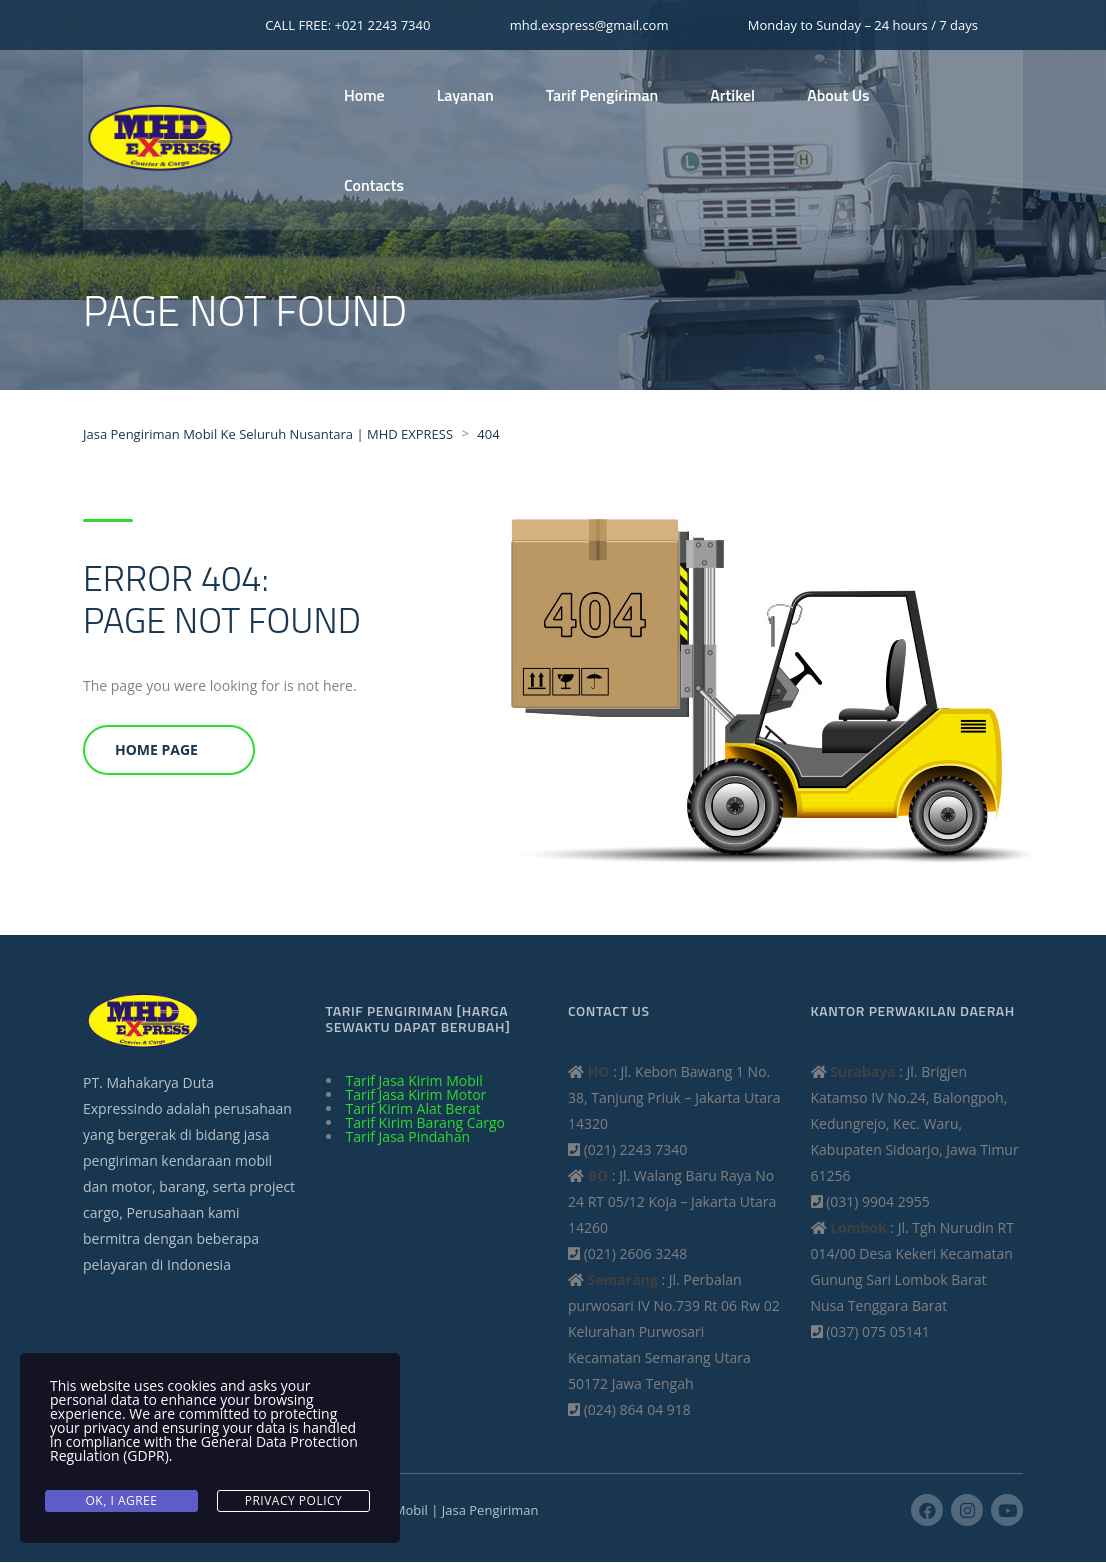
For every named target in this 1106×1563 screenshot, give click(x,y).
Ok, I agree (122, 1501)
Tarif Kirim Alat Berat (413, 1109)
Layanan (465, 95)
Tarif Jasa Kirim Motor (416, 1095)
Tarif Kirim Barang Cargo (426, 1123)
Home (364, 95)
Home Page (156, 750)
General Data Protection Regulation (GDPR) (204, 1451)
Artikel (732, 95)
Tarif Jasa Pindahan (408, 1137)
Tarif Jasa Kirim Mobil (414, 1081)
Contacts (374, 185)
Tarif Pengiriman (602, 95)
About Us (838, 95)
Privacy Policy (294, 1501)
